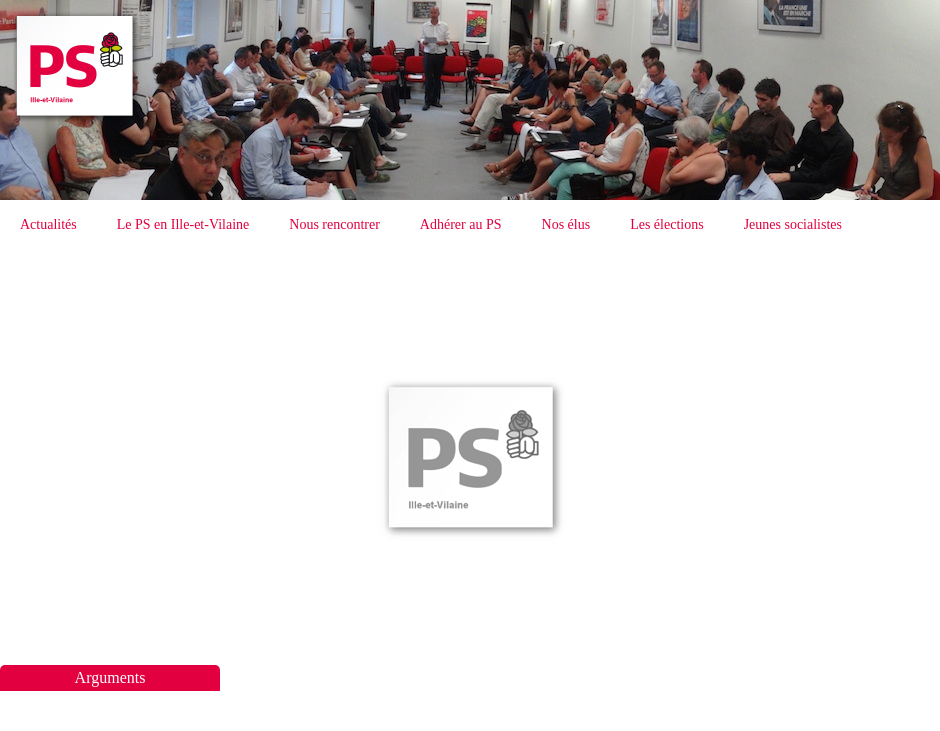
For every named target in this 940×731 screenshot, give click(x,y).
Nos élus (566, 224)
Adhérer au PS (461, 224)
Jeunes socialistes (793, 224)
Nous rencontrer (334, 224)
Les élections (666, 224)
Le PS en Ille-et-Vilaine (183, 224)
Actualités (48, 224)
